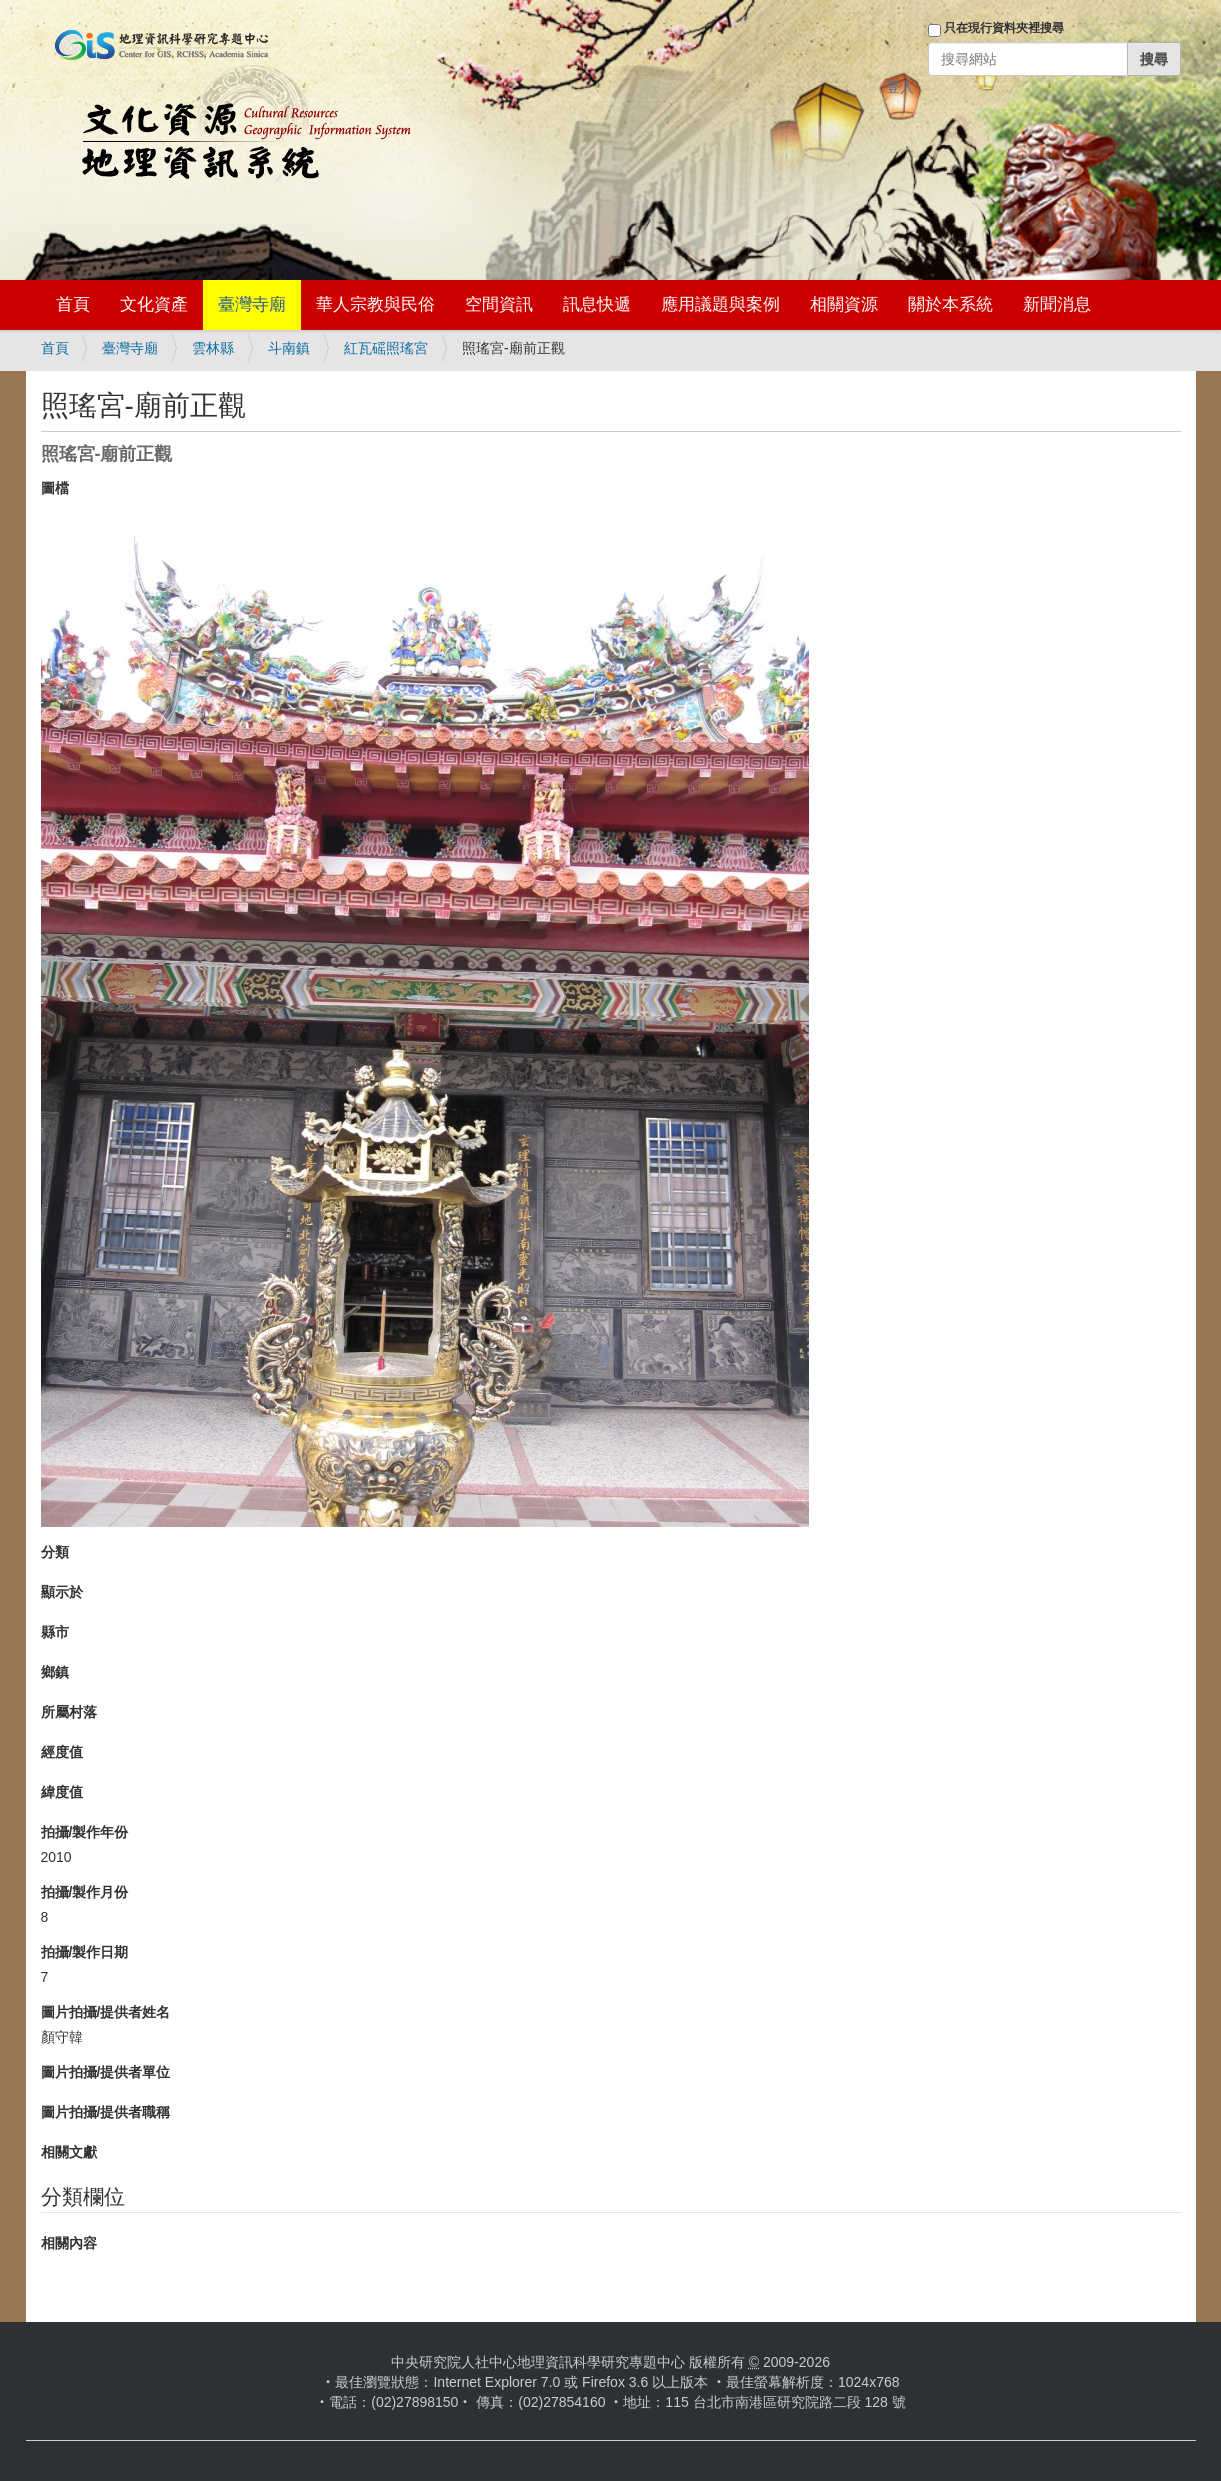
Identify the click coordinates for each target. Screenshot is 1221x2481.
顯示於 (62, 1592)
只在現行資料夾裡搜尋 (1004, 28)
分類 (55, 1552)
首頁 (73, 304)
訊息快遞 (597, 304)
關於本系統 (950, 304)
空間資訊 (499, 304)
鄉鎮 (55, 1672)
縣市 (55, 1632)
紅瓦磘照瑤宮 (386, 348)
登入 (900, 87)
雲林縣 (213, 348)
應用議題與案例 (720, 304)
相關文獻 (69, 2152)
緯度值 (62, 1792)
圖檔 (55, 488)
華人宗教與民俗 (375, 304)
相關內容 (69, 2243)
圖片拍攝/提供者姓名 (106, 2012)
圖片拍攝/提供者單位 (106, 2072)
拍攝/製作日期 (85, 1952)
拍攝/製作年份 (85, 1832)
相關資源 (844, 304)
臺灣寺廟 (252, 304)
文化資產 (154, 304)
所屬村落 (69, 1712)
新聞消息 (1057, 304)
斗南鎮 (289, 348)
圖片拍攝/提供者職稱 (106, 2112)
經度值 (62, 1752)
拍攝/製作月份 (85, 1892)
